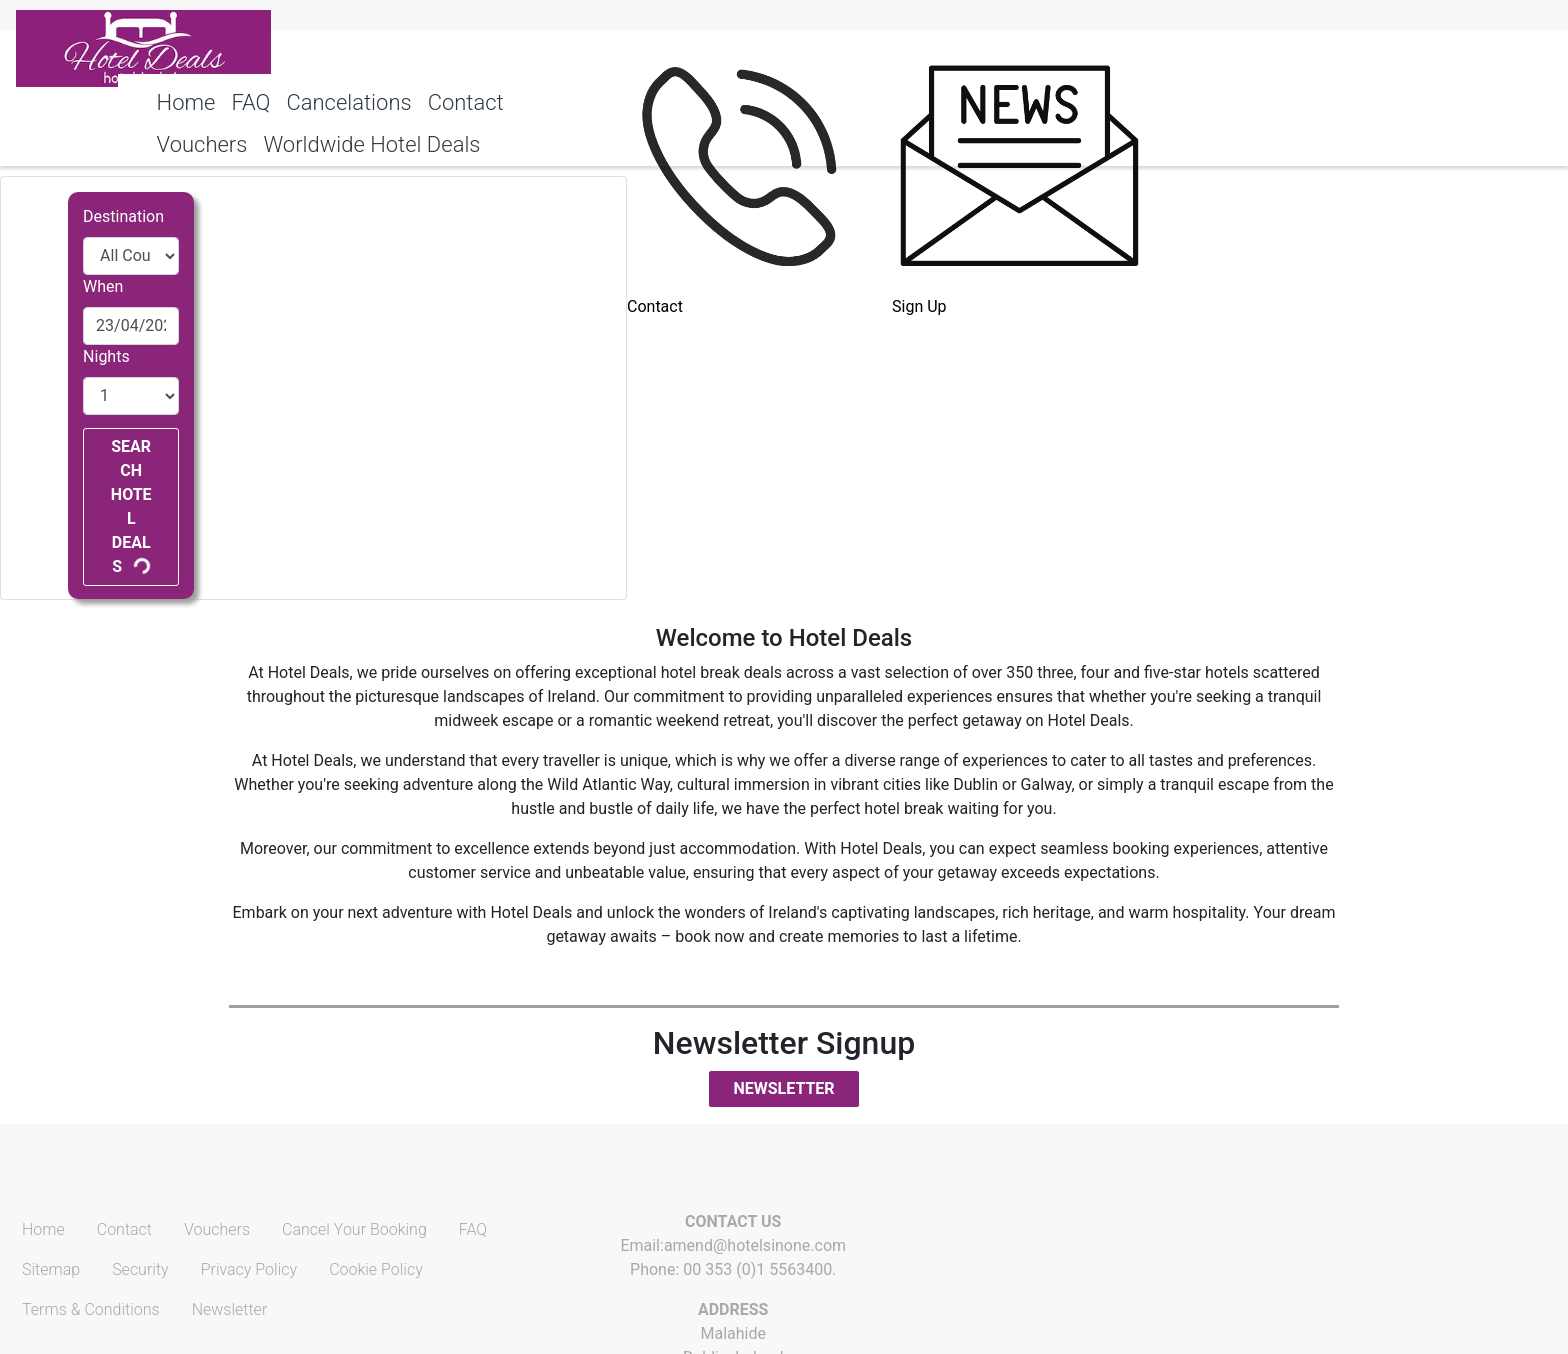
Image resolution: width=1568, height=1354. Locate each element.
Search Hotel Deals (131, 506)
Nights (106, 356)
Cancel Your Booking (354, 1229)
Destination (123, 216)
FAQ (250, 102)
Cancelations (348, 102)
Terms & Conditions (91, 1309)
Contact (466, 102)
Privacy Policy (249, 1269)
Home (186, 102)
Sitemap (51, 1269)
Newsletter (783, 1088)
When (103, 286)
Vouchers (217, 1229)
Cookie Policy (376, 1269)
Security (140, 1269)
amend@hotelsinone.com (755, 1245)
